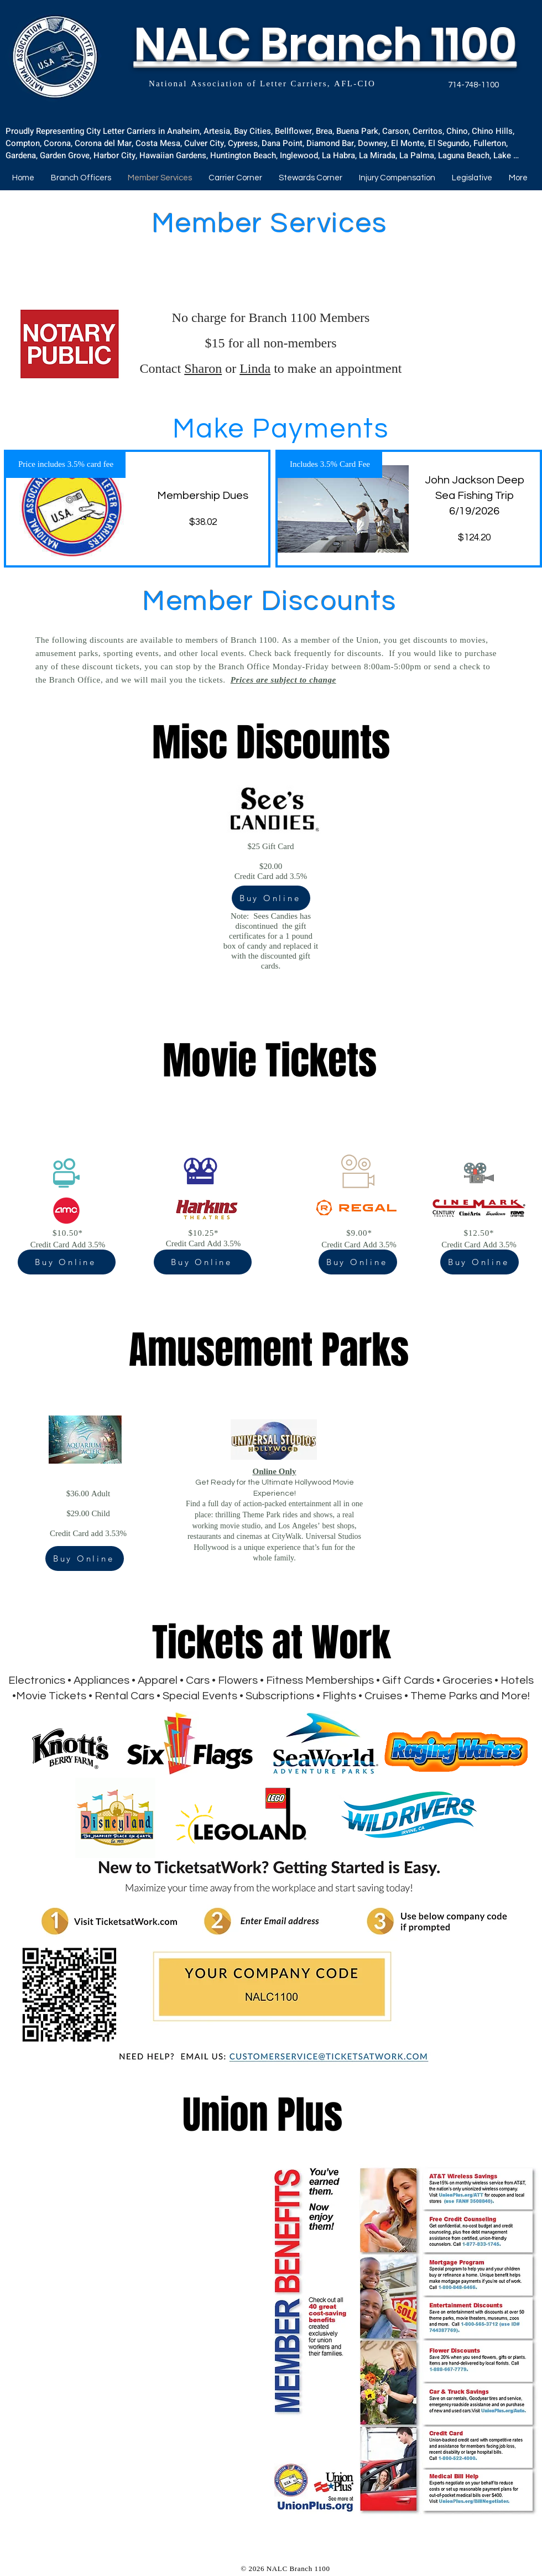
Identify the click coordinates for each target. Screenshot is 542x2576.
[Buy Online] (271, 898)
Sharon (203, 369)
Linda (254, 369)
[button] (235, 178)
